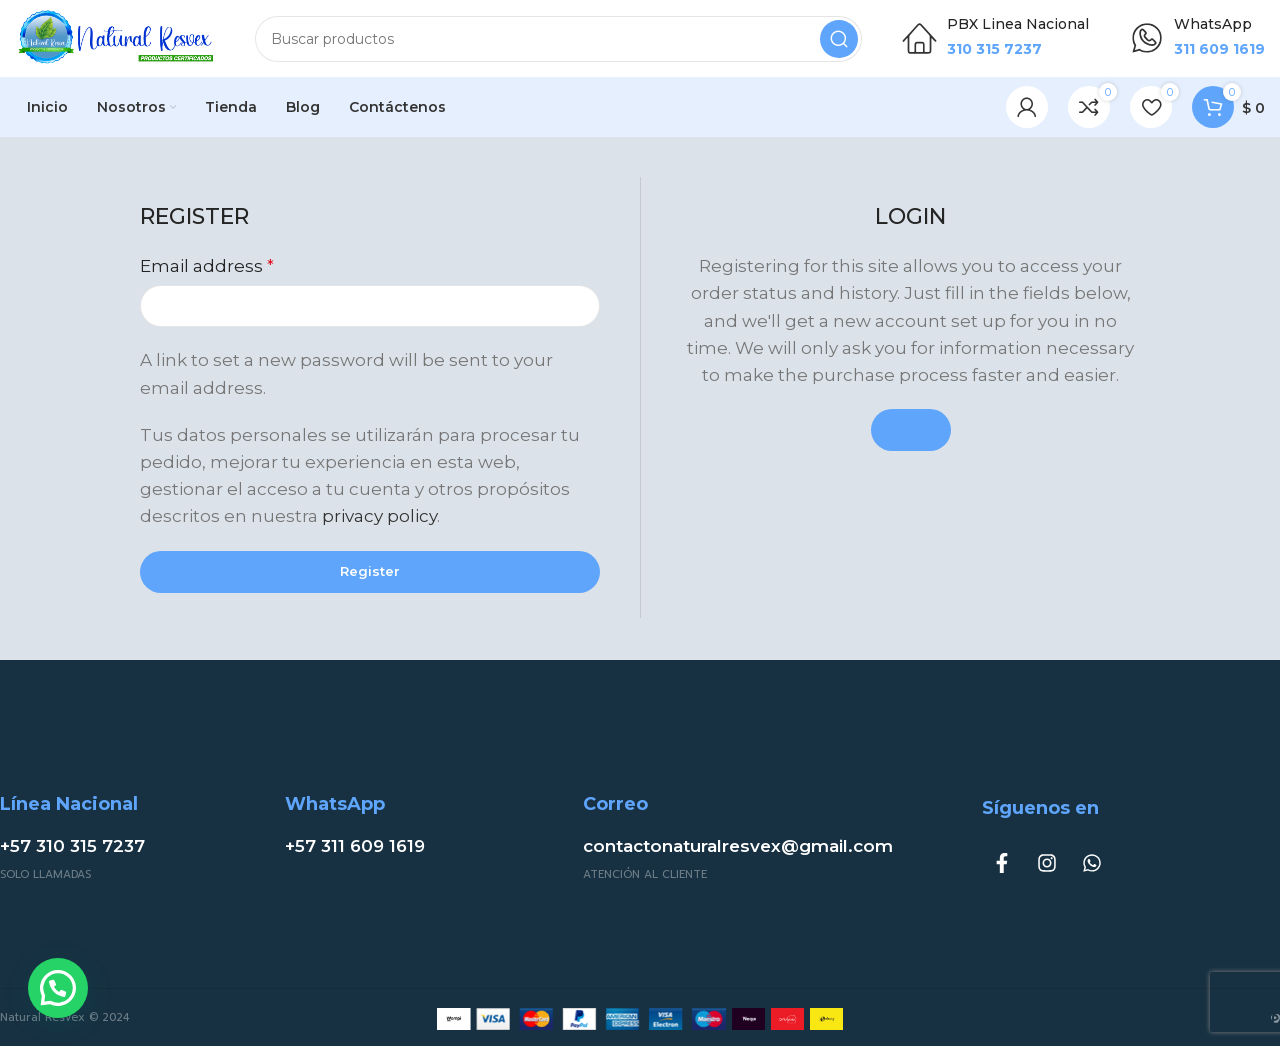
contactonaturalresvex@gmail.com (738, 849)
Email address (207, 269)
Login (911, 432)
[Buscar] (558, 40)
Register (370, 573)
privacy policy (379, 519)
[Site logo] (115, 38)
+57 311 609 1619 (355, 849)
